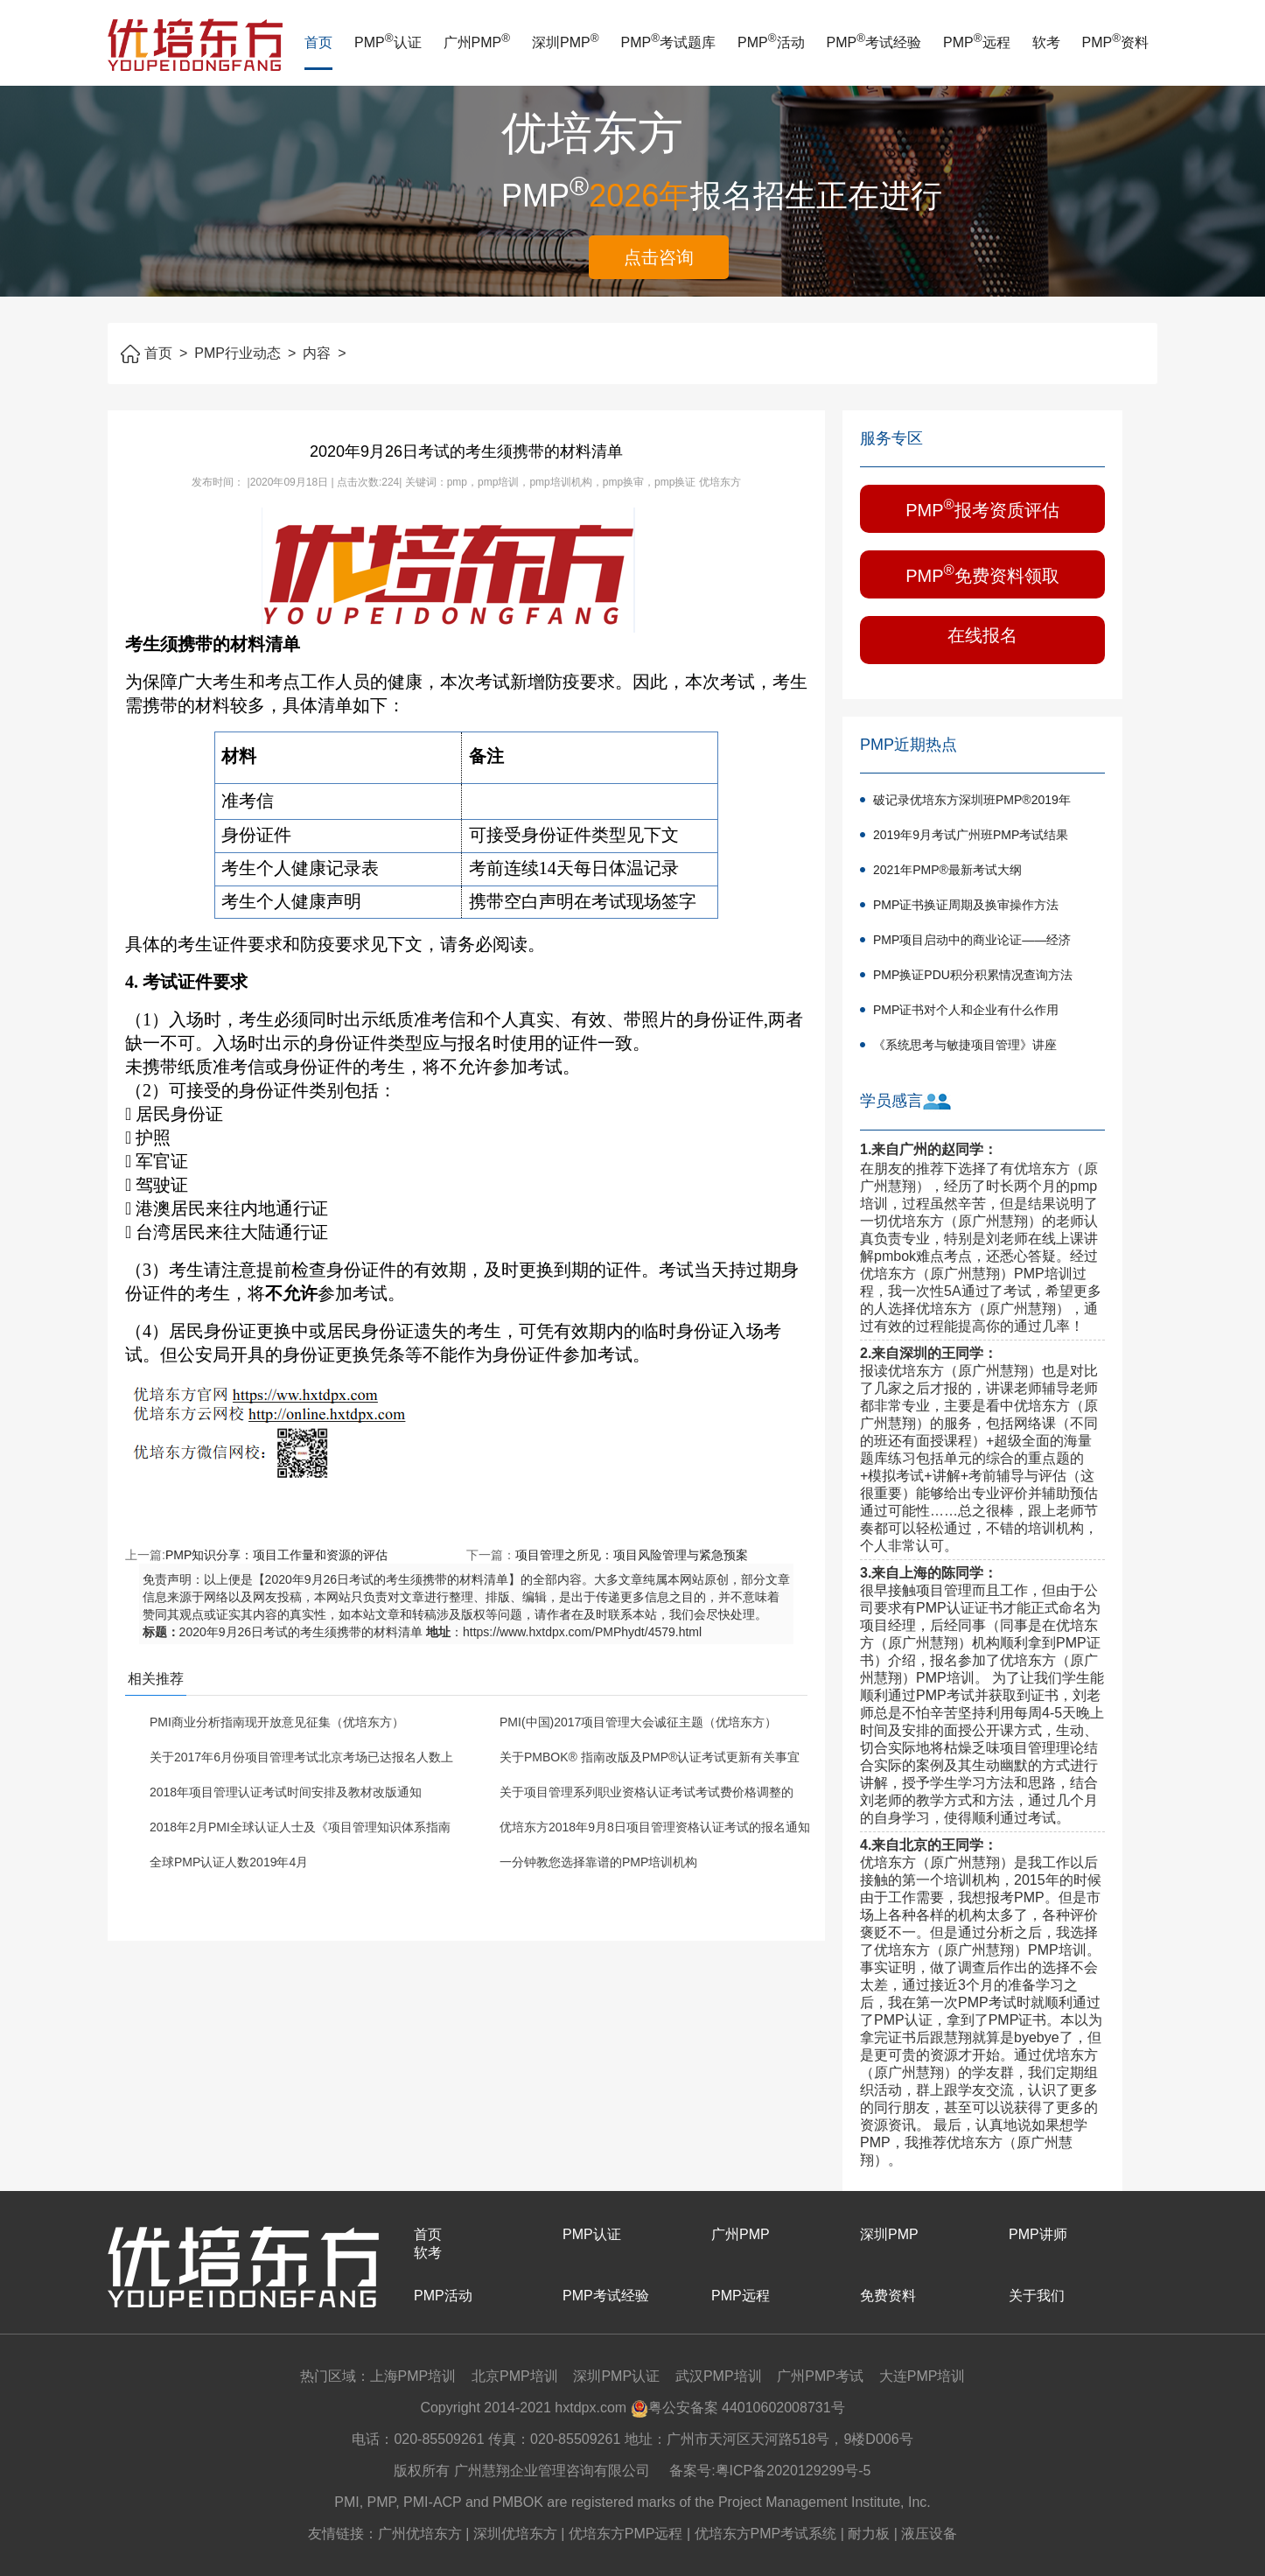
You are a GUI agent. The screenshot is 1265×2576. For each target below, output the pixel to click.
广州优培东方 (420, 2533)
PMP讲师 (1038, 2234)
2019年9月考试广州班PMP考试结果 (970, 835)
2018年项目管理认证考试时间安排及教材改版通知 (286, 1792)
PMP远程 (976, 42)
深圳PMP (565, 42)
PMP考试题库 (668, 42)
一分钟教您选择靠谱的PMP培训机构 (598, 1862)
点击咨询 (659, 257)
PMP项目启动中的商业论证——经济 (972, 940)
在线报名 (982, 635)
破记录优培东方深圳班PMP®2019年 (972, 800)
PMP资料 (1116, 42)
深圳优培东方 (515, 2533)
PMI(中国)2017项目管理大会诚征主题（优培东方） (638, 1722)
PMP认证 (388, 42)
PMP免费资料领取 (982, 573)
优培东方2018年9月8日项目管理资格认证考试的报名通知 (655, 1827)
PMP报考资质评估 (982, 508)
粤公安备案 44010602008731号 (738, 2407)
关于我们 (1037, 2295)
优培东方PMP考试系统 (766, 2533)
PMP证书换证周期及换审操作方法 (966, 905)
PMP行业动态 (245, 353)
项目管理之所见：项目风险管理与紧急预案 (631, 1555)
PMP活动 (771, 42)
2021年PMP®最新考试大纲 (947, 870)
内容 (324, 353)
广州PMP (477, 42)
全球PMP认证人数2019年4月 (229, 1862)
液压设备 (929, 2533)
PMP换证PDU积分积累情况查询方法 (973, 975)
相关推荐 (156, 1678)
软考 (1046, 42)
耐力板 (869, 2533)
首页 (318, 42)
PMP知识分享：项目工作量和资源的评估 (276, 1555)
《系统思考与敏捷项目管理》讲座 (965, 1045)
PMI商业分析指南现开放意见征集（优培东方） (277, 1722)
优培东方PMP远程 (626, 2533)
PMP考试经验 (874, 42)
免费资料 (888, 2295)
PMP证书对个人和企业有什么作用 (966, 1010)
